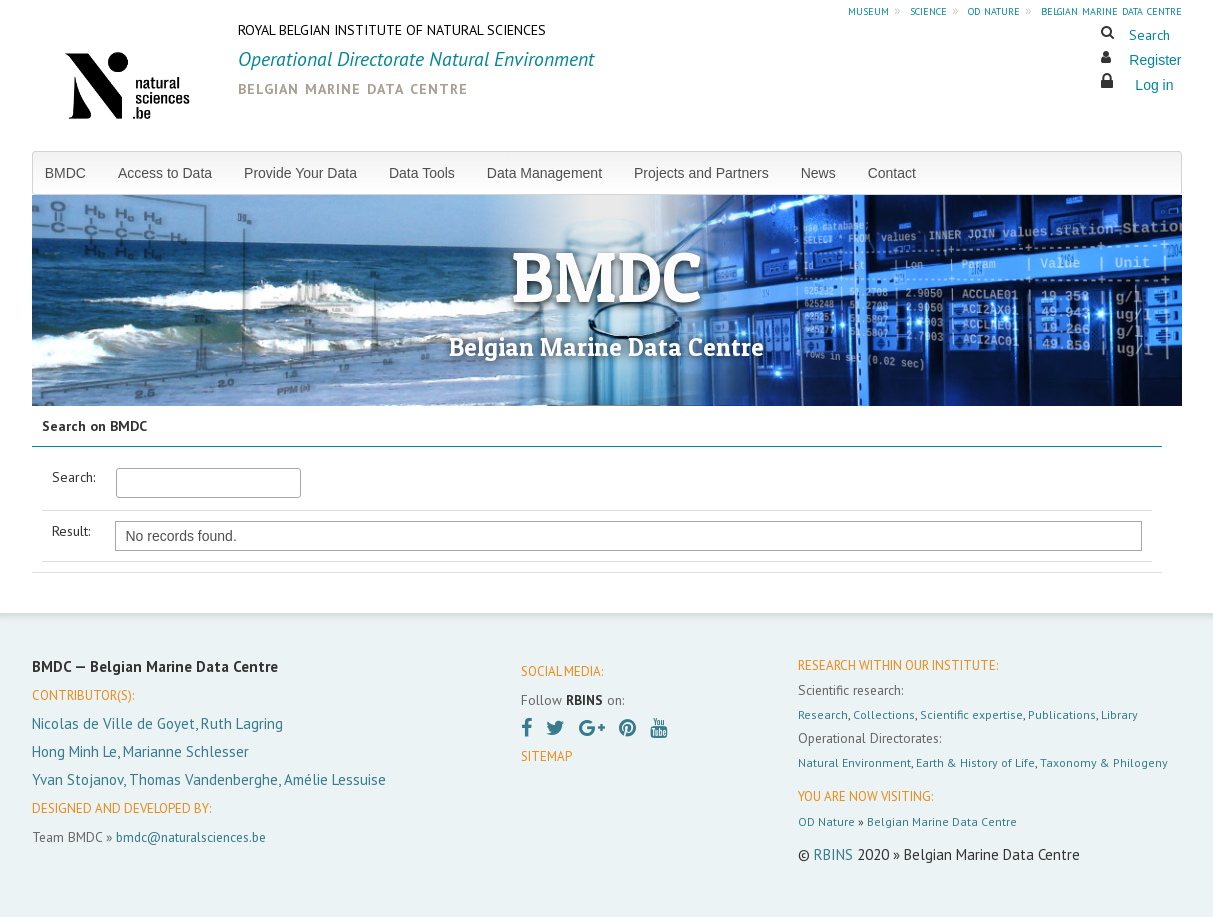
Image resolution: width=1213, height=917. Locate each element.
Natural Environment (854, 762)
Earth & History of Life (975, 762)
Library (1119, 714)
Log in (1154, 85)
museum (868, 10)
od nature (994, 10)
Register (1155, 60)
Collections (884, 714)
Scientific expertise (971, 714)
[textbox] (208, 483)
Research (823, 714)
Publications (1062, 714)
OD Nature (826, 821)
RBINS (833, 854)
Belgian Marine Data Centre (942, 821)
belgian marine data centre (1111, 10)
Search (1149, 35)
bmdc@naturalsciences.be (191, 837)
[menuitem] (73, 173)
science (928, 10)
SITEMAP (546, 756)
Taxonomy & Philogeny (1104, 762)
